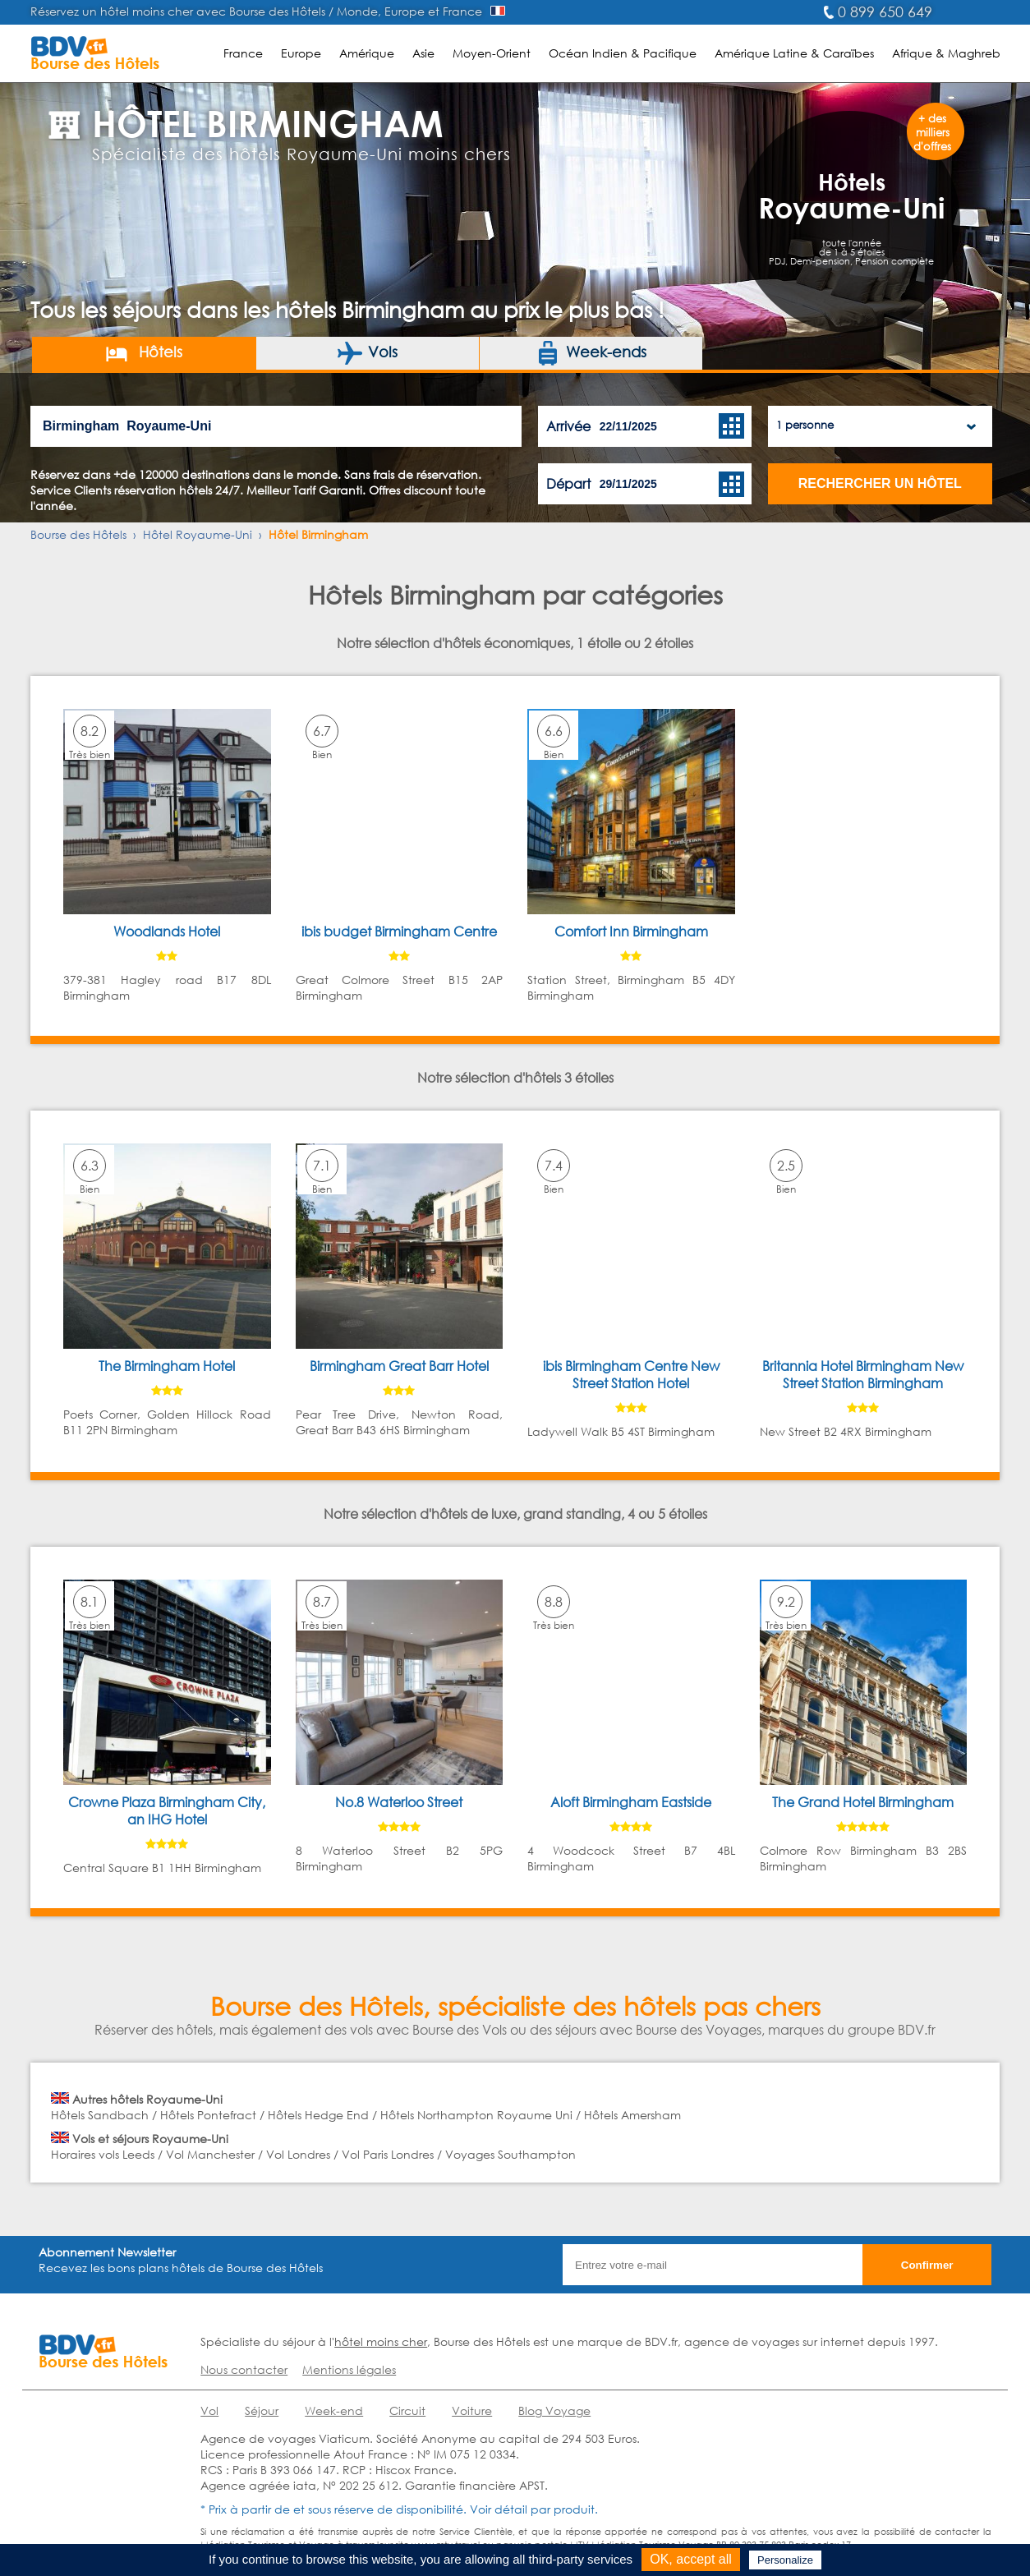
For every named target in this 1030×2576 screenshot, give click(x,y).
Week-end (334, 2410)
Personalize (785, 2560)
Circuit (407, 2410)
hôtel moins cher (380, 2341)
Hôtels (143, 353)
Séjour (261, 2410)
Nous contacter (243, 2369)
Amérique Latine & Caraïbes (794, 53)
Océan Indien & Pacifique (623, 53)
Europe (301, 53)
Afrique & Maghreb (946, 53)
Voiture (472, 2410)
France (243, 53)
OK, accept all (691, 2559)
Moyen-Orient (492, 53)
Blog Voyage (554, 2410)
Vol (209, 2410)
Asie (423, 53)
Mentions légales (349, 2369)
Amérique (366, 53)
